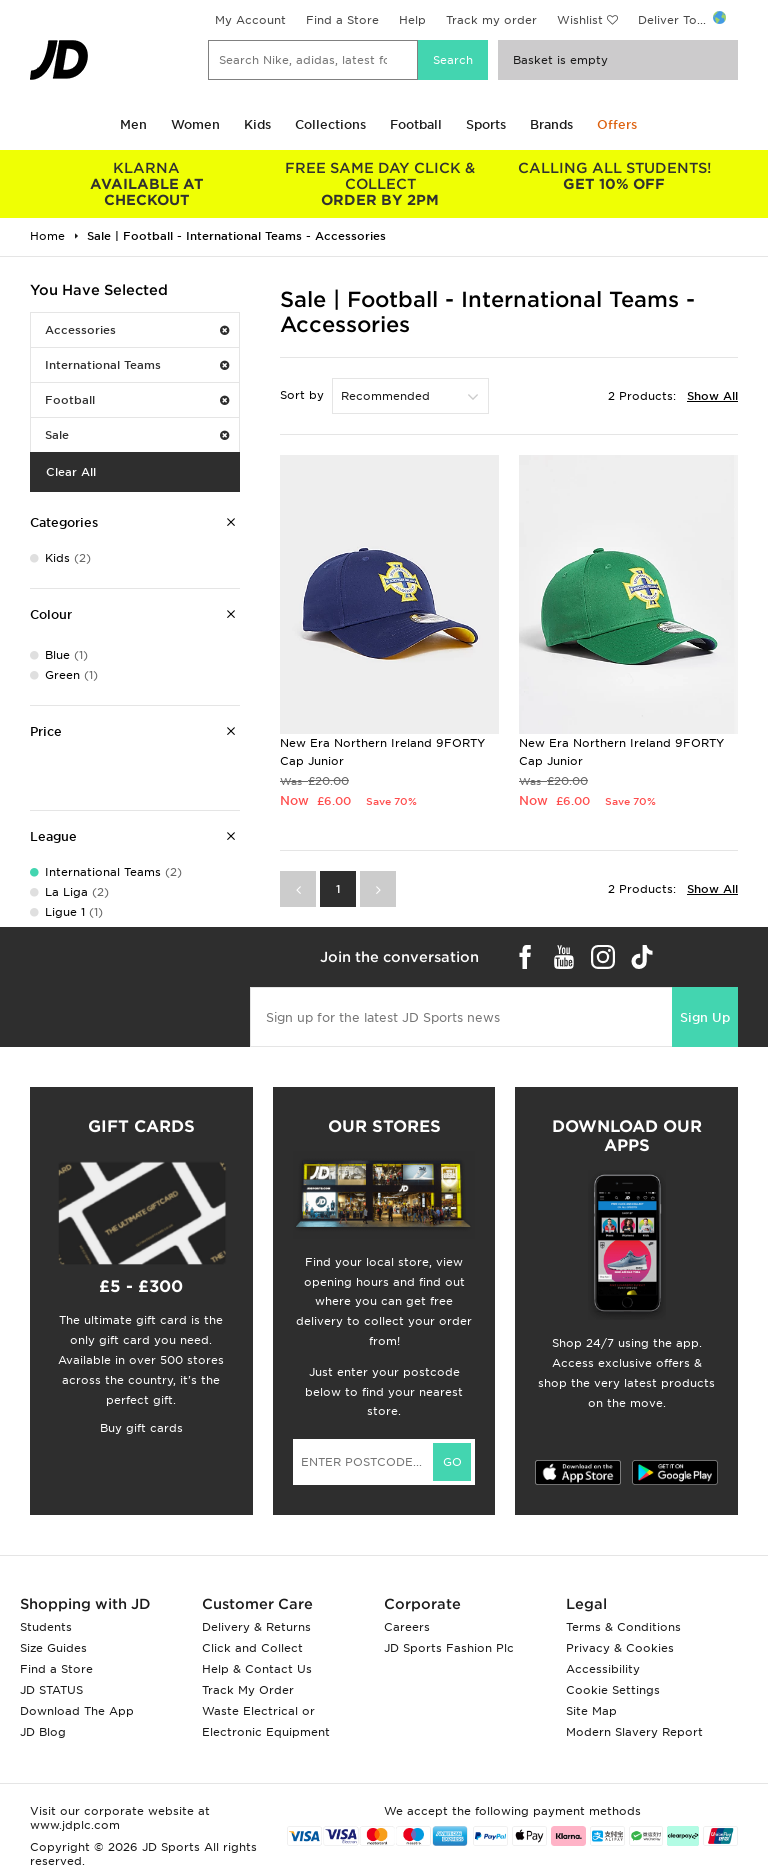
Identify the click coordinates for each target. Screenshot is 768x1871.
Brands (551, 124)
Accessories (137, 330)
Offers (617, 124)
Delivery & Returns (256, 1627)
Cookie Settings (613, 1690)
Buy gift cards (141, 1428)
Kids (257, 124)
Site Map (591, 1711)
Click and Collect (252, 1648)
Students (46, 1627)
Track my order (491, 20)
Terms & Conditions (623, 1627)
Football (416, 124)
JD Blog (43, 1732)
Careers (407, 1627)
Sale (137, 435)
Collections (330, 124)
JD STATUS (51, 1690)
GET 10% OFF (614, 176)
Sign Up (705, 1017)
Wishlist (580, 20)
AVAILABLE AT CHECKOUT (147, 184)
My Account (250, 20)
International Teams (137, 365)
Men (133, 124)
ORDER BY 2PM (381, 184)
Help (412, 20)
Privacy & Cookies (620, 1648)
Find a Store (342, 20)
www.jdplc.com (75, 1825)
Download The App (77, 1711)
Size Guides (53, 1648)
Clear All (71, 472)
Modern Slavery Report (634, 1732)
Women (195, 124)
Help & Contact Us (257, 1669)
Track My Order (248, 1690)
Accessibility (603, 1669)
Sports (486, 124)
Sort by (302, 395)
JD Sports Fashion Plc (449, 1648)
